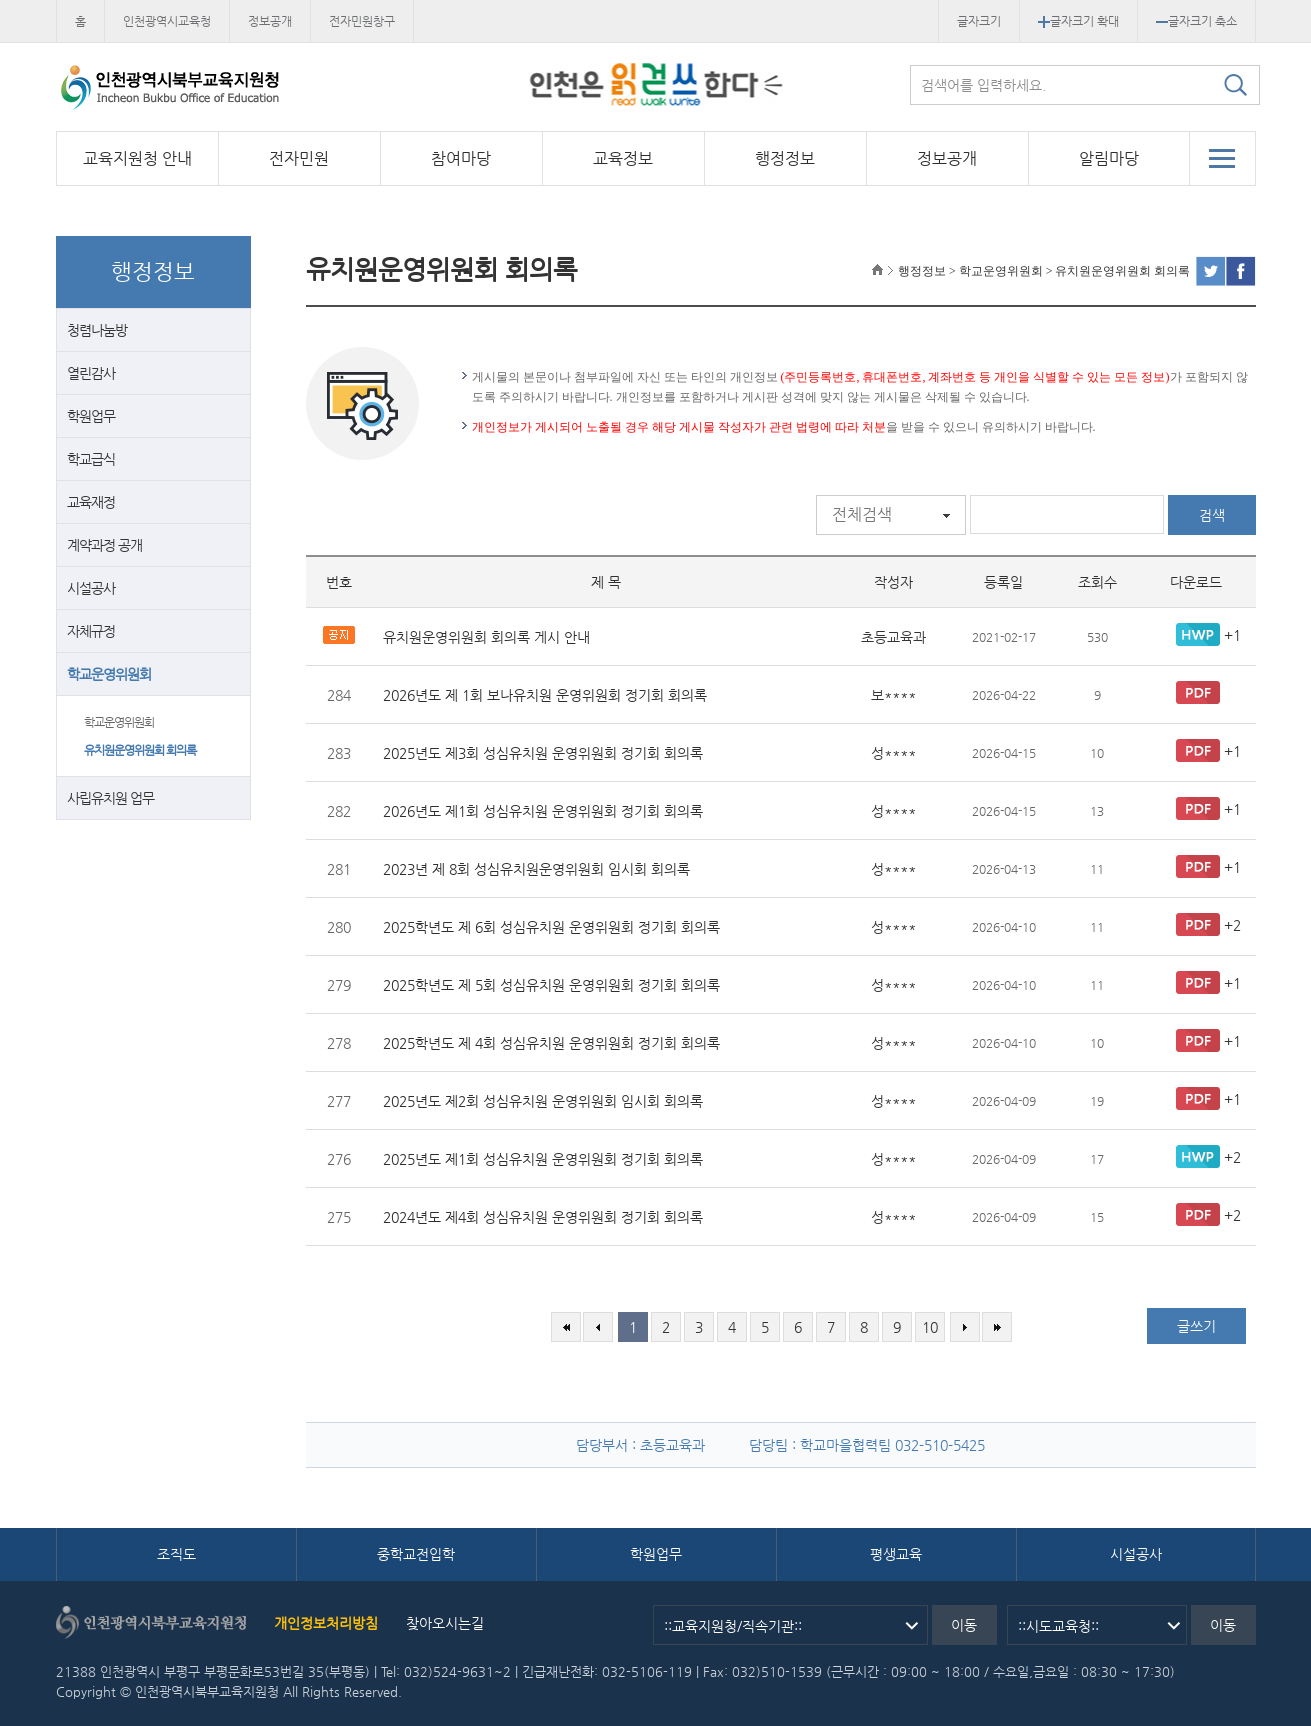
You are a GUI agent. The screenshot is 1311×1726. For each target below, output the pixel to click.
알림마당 (1109, 158)
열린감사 (91, 373)
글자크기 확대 (1078, 21)
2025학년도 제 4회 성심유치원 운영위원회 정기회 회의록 (551, 1043)
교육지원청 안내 (137, 158)
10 (930, 1327)
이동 (964, 1625)
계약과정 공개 (104, 545)
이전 (598, 1327)
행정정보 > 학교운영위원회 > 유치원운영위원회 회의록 (1044, 271)
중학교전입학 (416, 1554)
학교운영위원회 (109, 674)
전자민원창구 (362, 21)
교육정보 (623, 158)
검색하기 (1236, 85)
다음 (965, 1327)
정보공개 (270, 21)
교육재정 (91, 502)
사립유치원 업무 (110, 798)
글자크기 (979, 21)
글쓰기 (1196, 1326)
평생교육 (896, 1554)
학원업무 (91, 416)
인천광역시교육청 (167, 21)
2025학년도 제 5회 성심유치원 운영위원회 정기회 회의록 (551, 985)
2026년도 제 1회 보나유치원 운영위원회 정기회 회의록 (545, 695)
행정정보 (785, 158)
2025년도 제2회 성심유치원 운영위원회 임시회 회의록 (543, 1101)
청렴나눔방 (97, 330)
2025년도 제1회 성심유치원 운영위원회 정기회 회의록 (543, 1159)
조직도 (176, 1554)
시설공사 (91, 588)
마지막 (997, 1327)
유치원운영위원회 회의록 (140, 750)
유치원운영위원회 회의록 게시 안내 (486, 637)
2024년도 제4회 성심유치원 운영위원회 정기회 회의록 (543, 1217)
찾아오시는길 (445, 1623)
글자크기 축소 (1196, 21)
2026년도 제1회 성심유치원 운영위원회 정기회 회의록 (543, 811)
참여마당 (461, 158)
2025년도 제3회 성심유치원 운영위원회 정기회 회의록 (543, 753)
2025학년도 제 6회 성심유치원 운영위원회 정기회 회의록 (551, 927)
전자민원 (299, 158)
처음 (566, 1327)
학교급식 (91, 459)
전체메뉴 (1222, 158)
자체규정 (91, 631)
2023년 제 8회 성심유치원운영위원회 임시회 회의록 (536, 869)
